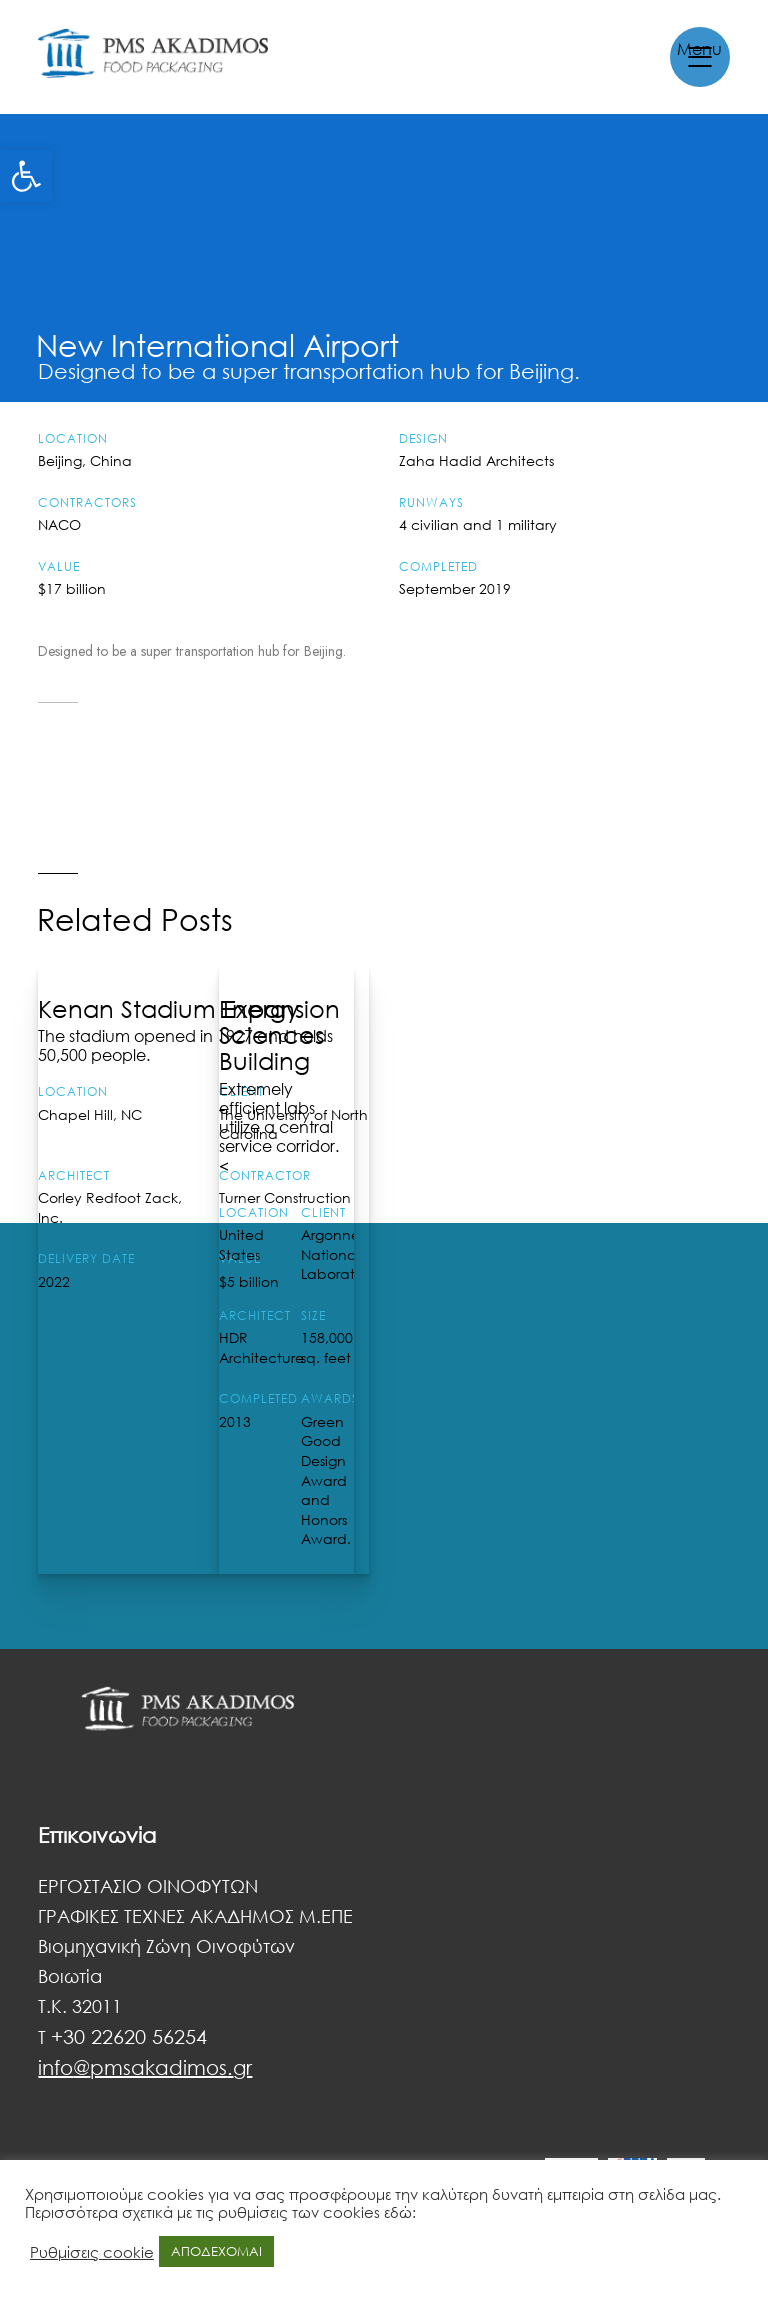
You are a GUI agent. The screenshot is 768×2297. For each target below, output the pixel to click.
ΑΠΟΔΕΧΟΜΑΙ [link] (216, 2251)
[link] (26, 176)
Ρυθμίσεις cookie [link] (92, 2252)
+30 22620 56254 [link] (129, 2036)
